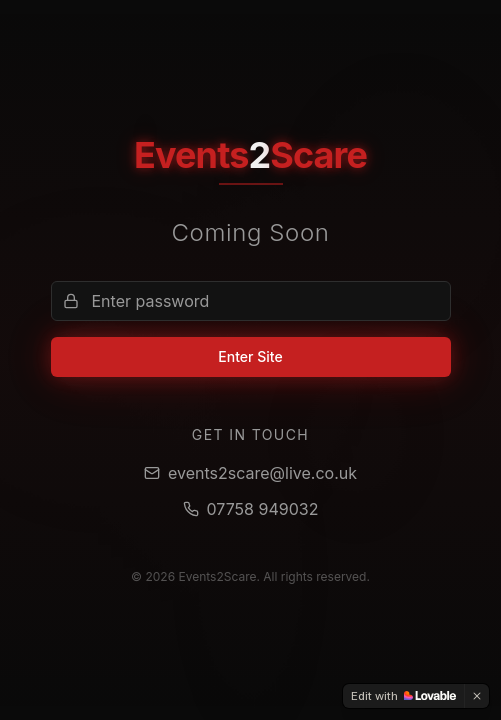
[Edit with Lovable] (403, 696)
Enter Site (250, 356)
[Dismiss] (477, 696)
